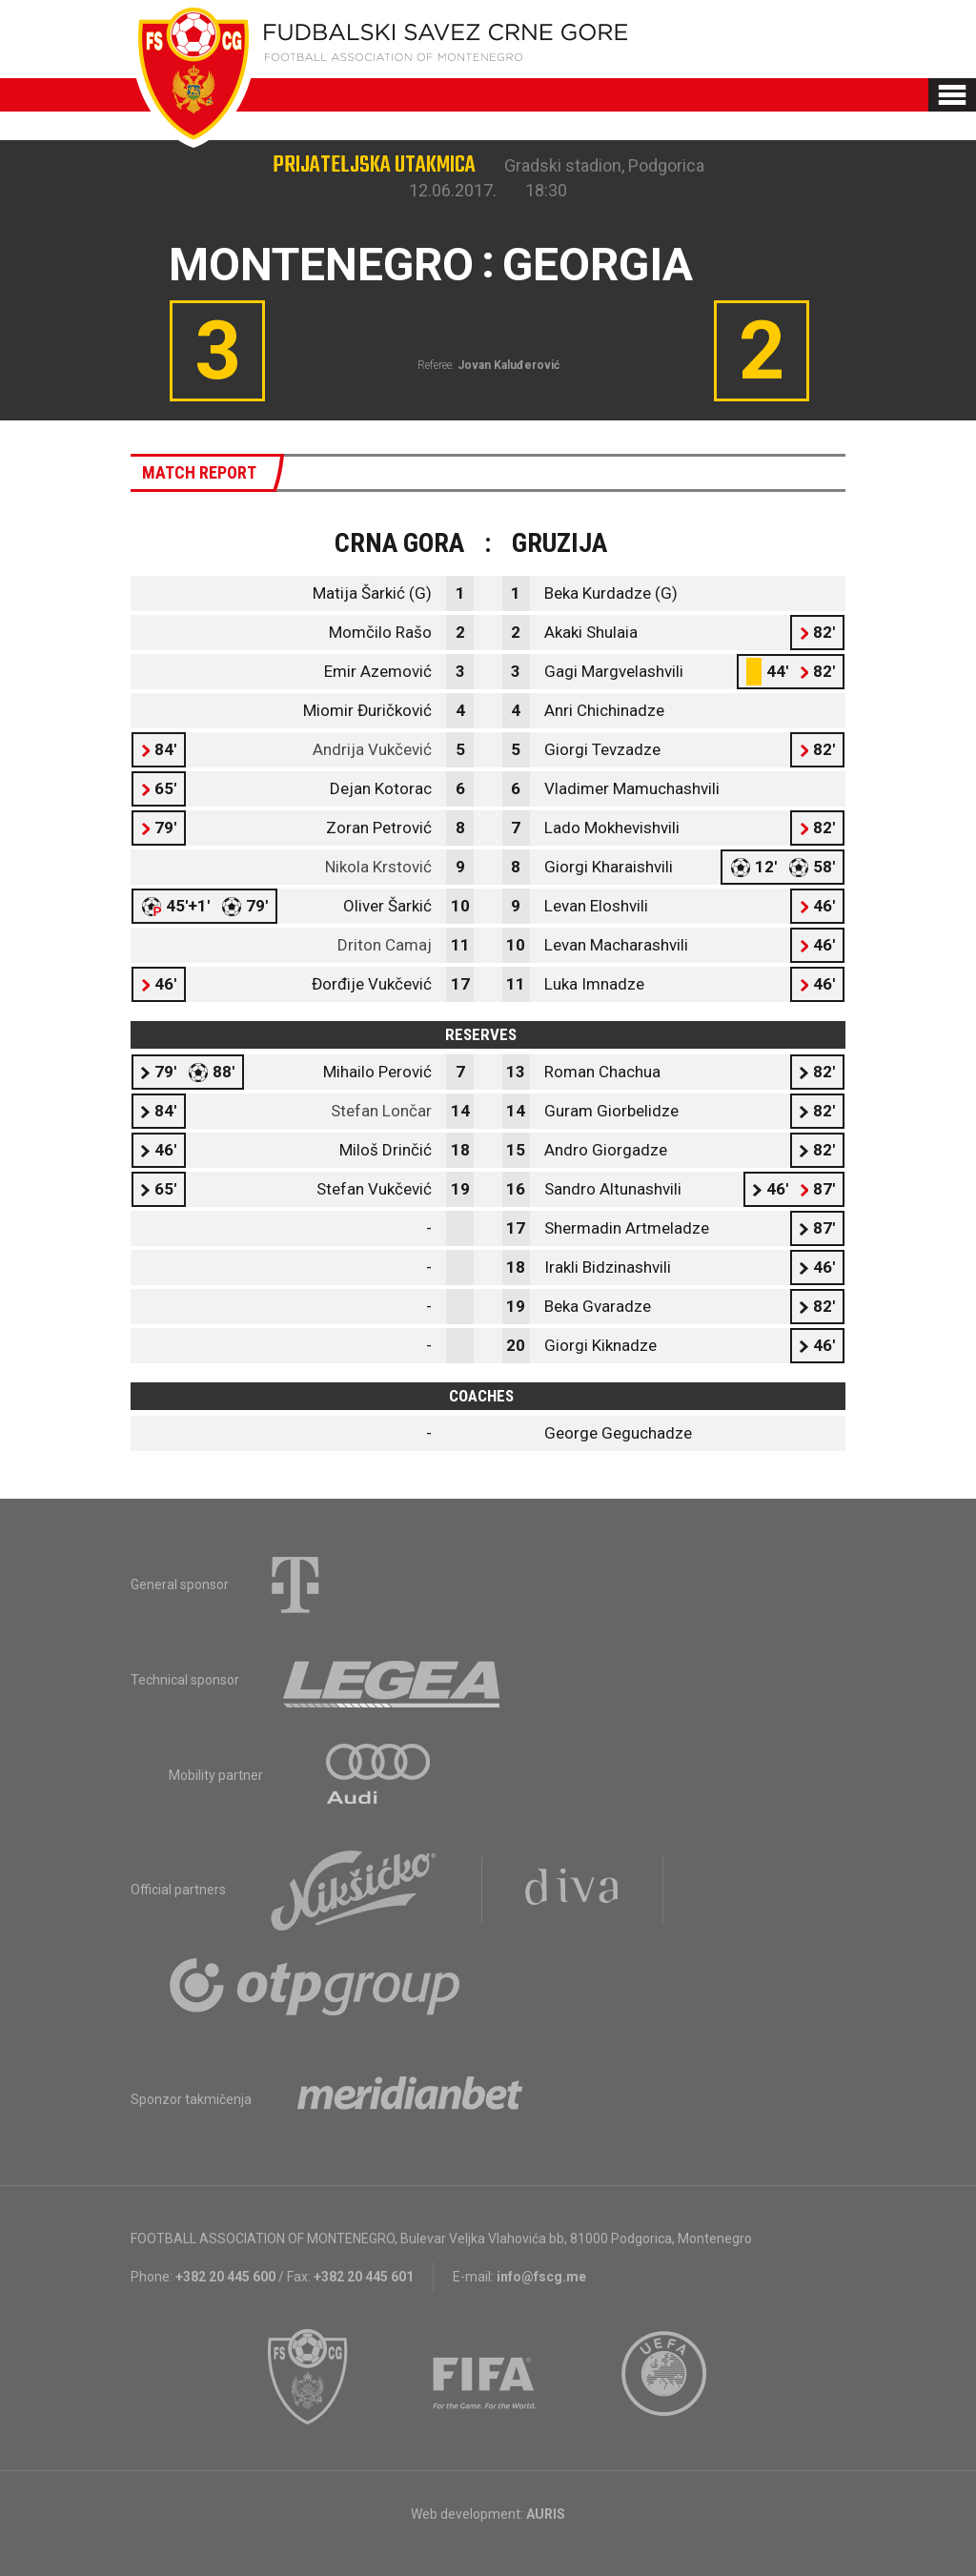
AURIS (545, 2514)
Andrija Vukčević (372, 749)
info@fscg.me (541, 2276)
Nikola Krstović (378, 866)
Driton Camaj (384, 944)
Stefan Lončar (381, 1110)
